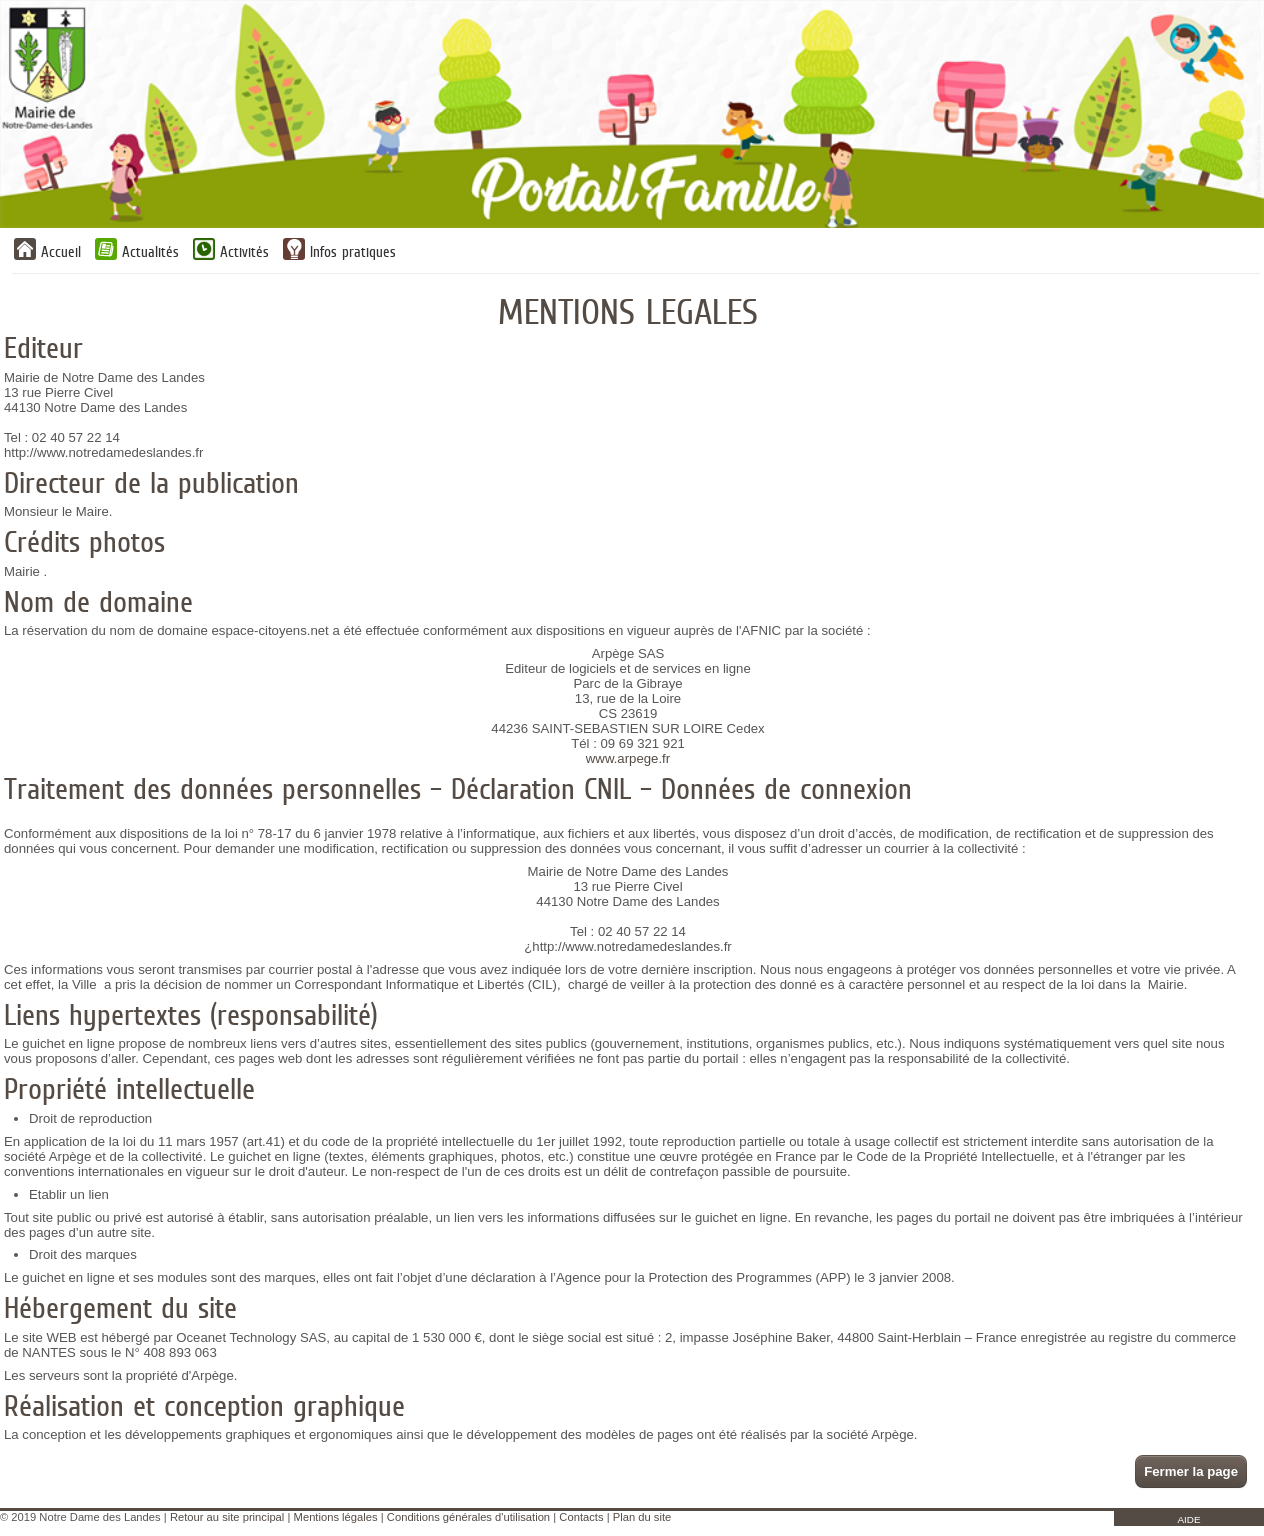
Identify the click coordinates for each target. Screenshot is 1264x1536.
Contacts (581, 1517)
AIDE (1188, 1519)
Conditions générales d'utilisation (468, 1517)
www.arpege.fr (628, 758)
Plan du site (642, 1517)
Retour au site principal (227, 1517)
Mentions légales (336, 1517)
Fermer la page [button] (1191, 1471)
